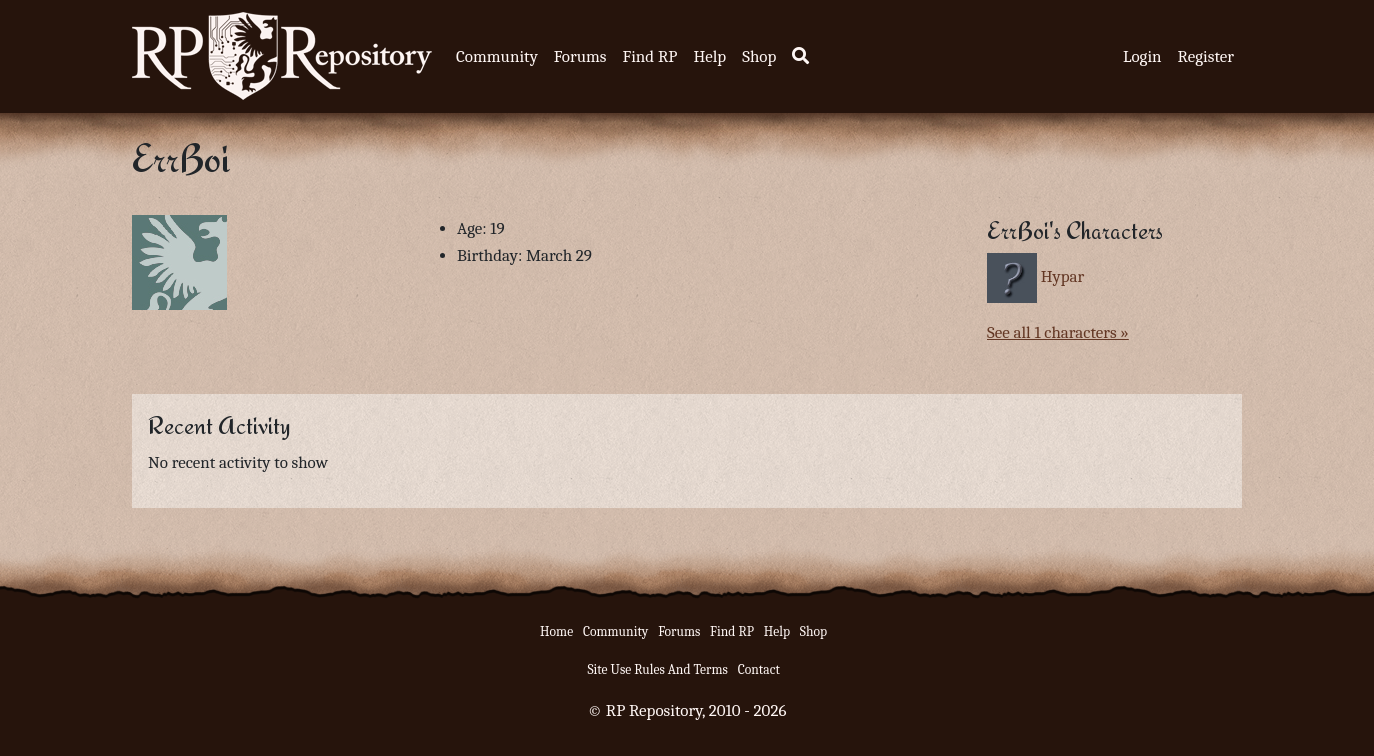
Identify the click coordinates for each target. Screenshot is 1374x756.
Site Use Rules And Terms (657, 669)
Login (1142, 56)
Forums (580, 56)
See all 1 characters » (1058, 332)
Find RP (649, 56)
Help (709, 56)
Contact (759, 669)
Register (1206, 56)
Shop (759, 56)
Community (497, 56)
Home (556, 631)
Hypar (1063, 276)
